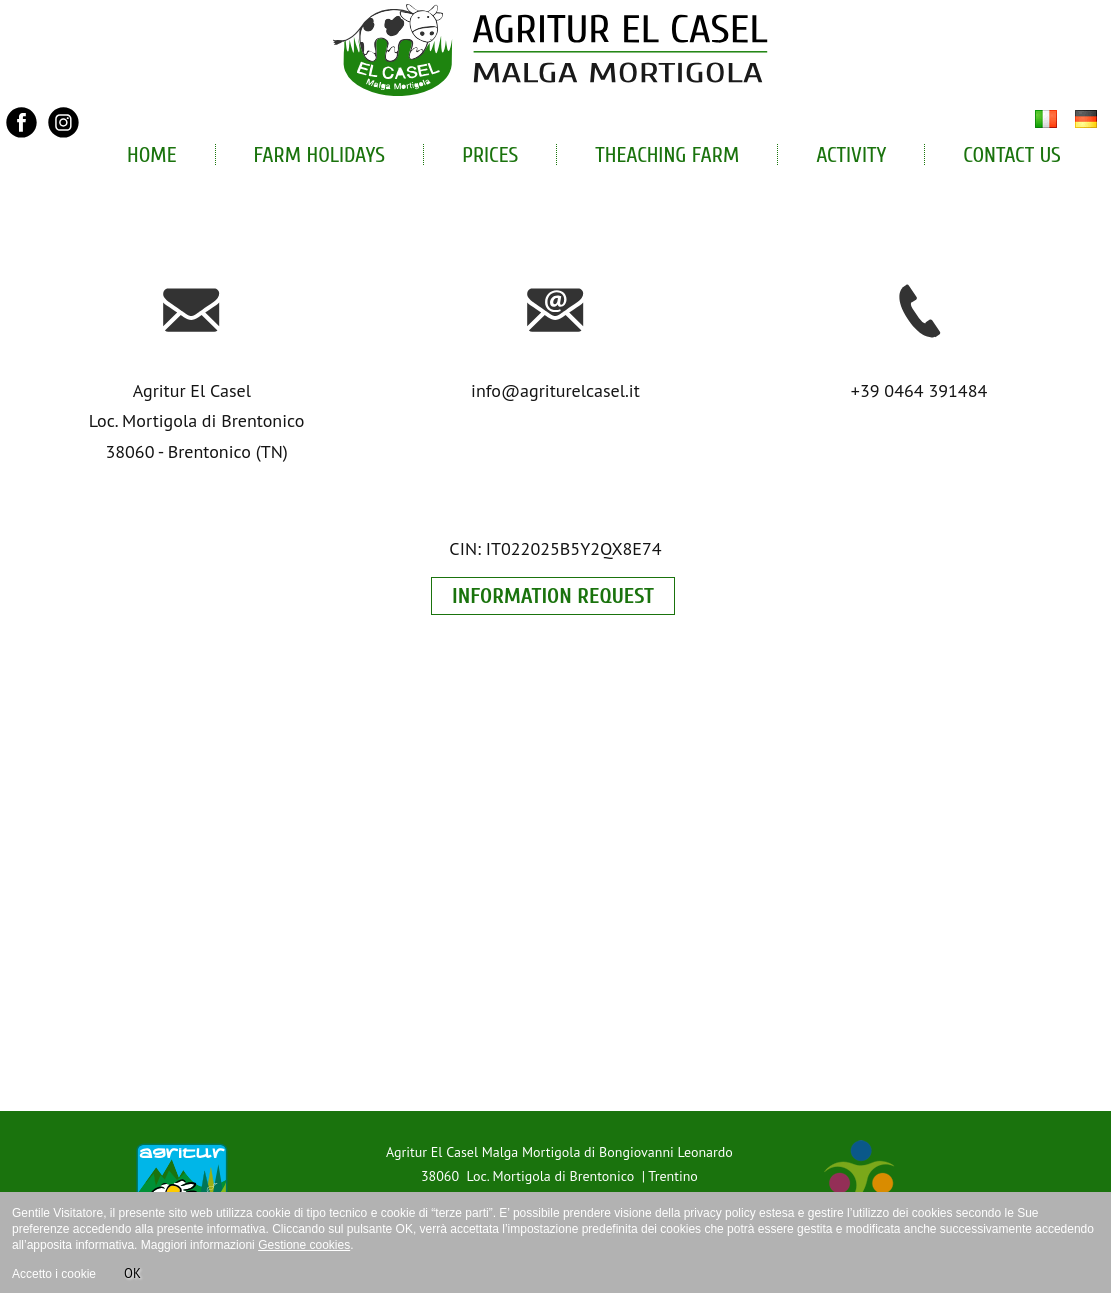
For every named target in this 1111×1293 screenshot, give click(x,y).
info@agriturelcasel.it (555, 390)
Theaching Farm (667, 155)
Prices (490, 155)
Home (152, 155)
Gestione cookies (304, 1245)
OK (132, 1273)
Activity (851, 155)
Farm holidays (320, 155)
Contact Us (1012, 155)
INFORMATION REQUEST (553, 596)
